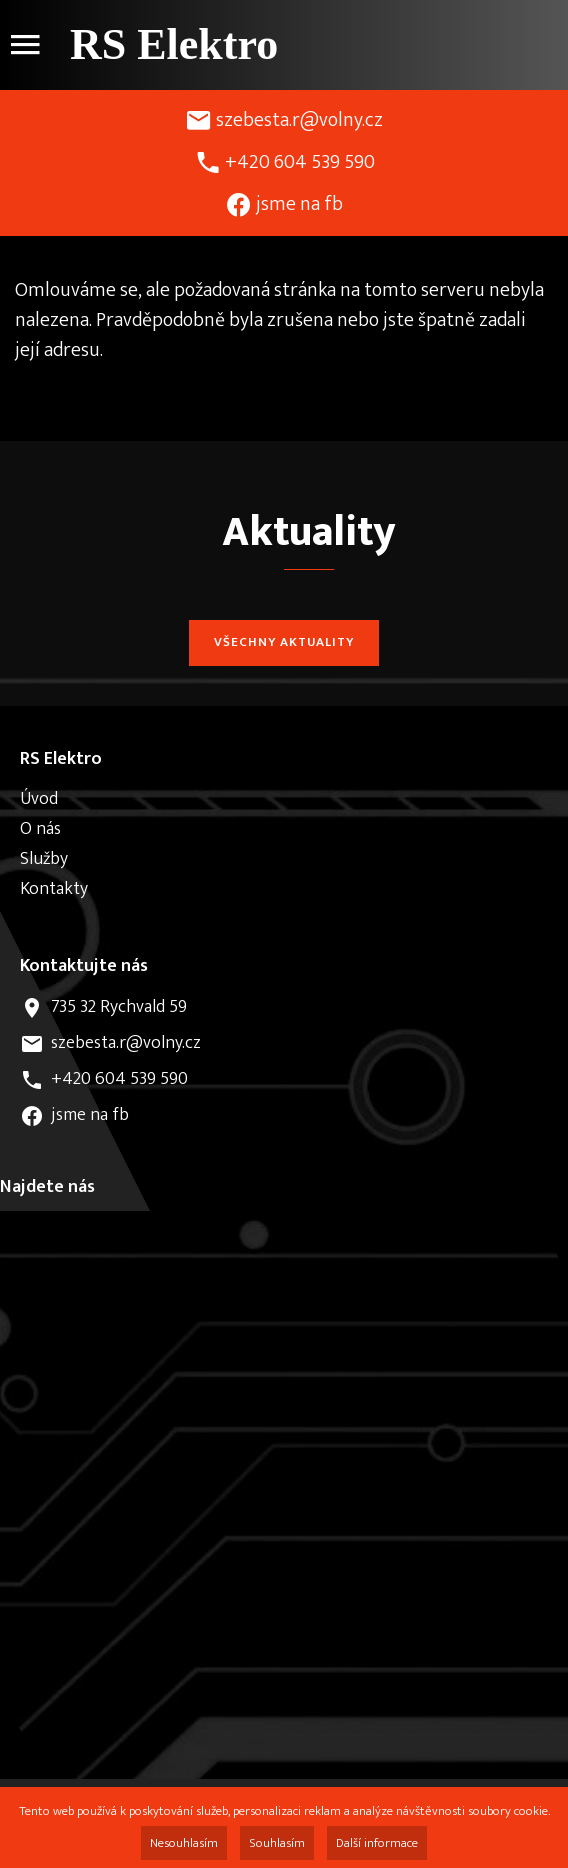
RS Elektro (174, 44)
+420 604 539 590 (300, 162)
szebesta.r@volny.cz (299, 120)
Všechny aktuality (284, 642)
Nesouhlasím (184, 1843)
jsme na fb (299, 204)
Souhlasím (277, 1843)
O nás (40, 829)
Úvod (39, 799)
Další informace (377, 1843)
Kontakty (54, 889)
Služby (44, 859)
